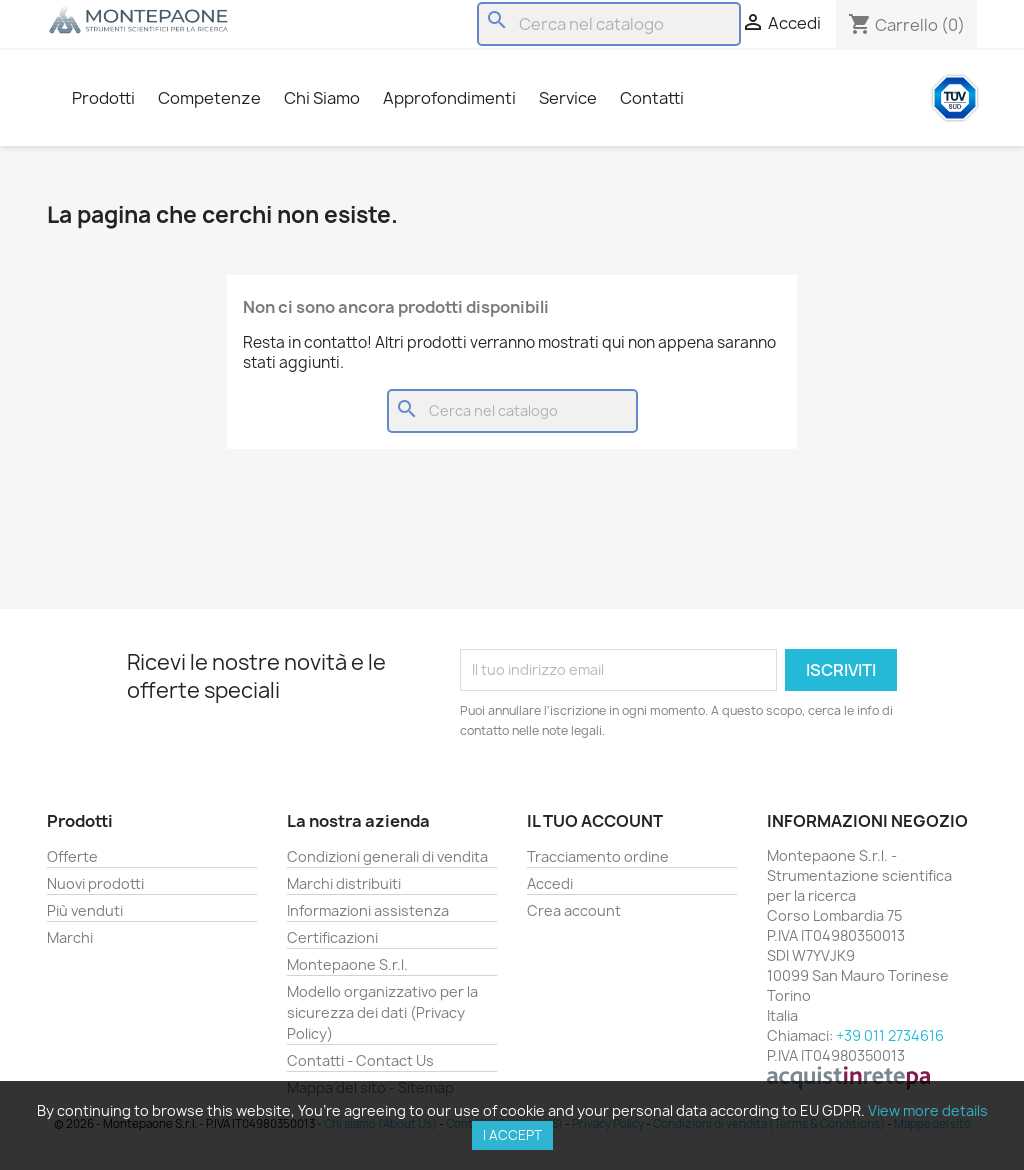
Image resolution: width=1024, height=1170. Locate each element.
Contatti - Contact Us (360, 1060)
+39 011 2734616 (890, 1035)
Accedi (550, 883)
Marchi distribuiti (344, 883)
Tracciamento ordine (598, 856)
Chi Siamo (322, 98)
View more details (928, 1110)
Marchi (70, 937)
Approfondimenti (449, 98)
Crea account (574, 910)
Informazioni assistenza (368, 910)
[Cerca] (609, 24)
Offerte (72, 856)
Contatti (652, 98)
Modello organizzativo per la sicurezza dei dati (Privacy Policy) (382, 1012)
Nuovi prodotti (95, 883)
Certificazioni (332, 937)
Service (568, 98)
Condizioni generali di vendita (387, 856)
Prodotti (103, 98)
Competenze (209, 98)
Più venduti (85, 910)
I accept (512, 1135)
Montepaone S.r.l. (347, 964)
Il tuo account (595, 821)
